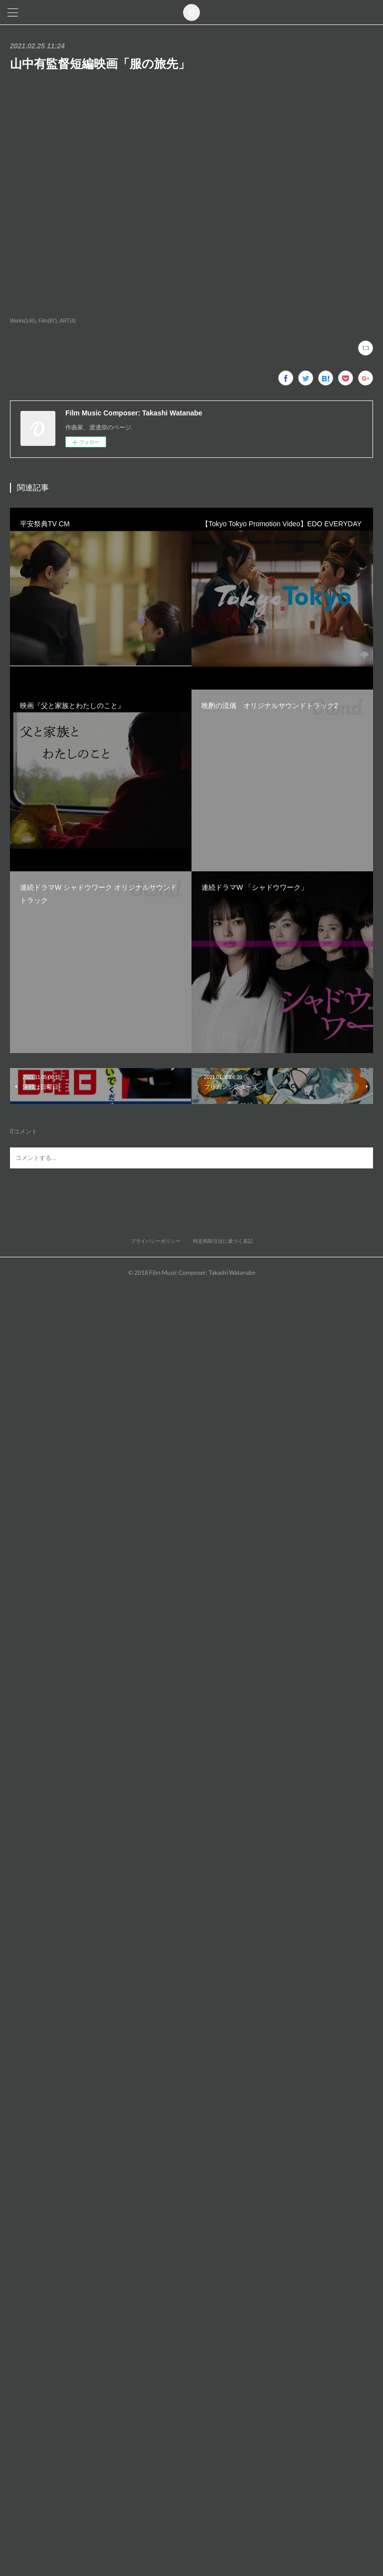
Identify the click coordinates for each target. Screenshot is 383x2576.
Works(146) (23, 321)
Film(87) (47, 321)
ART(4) (68, 321)
